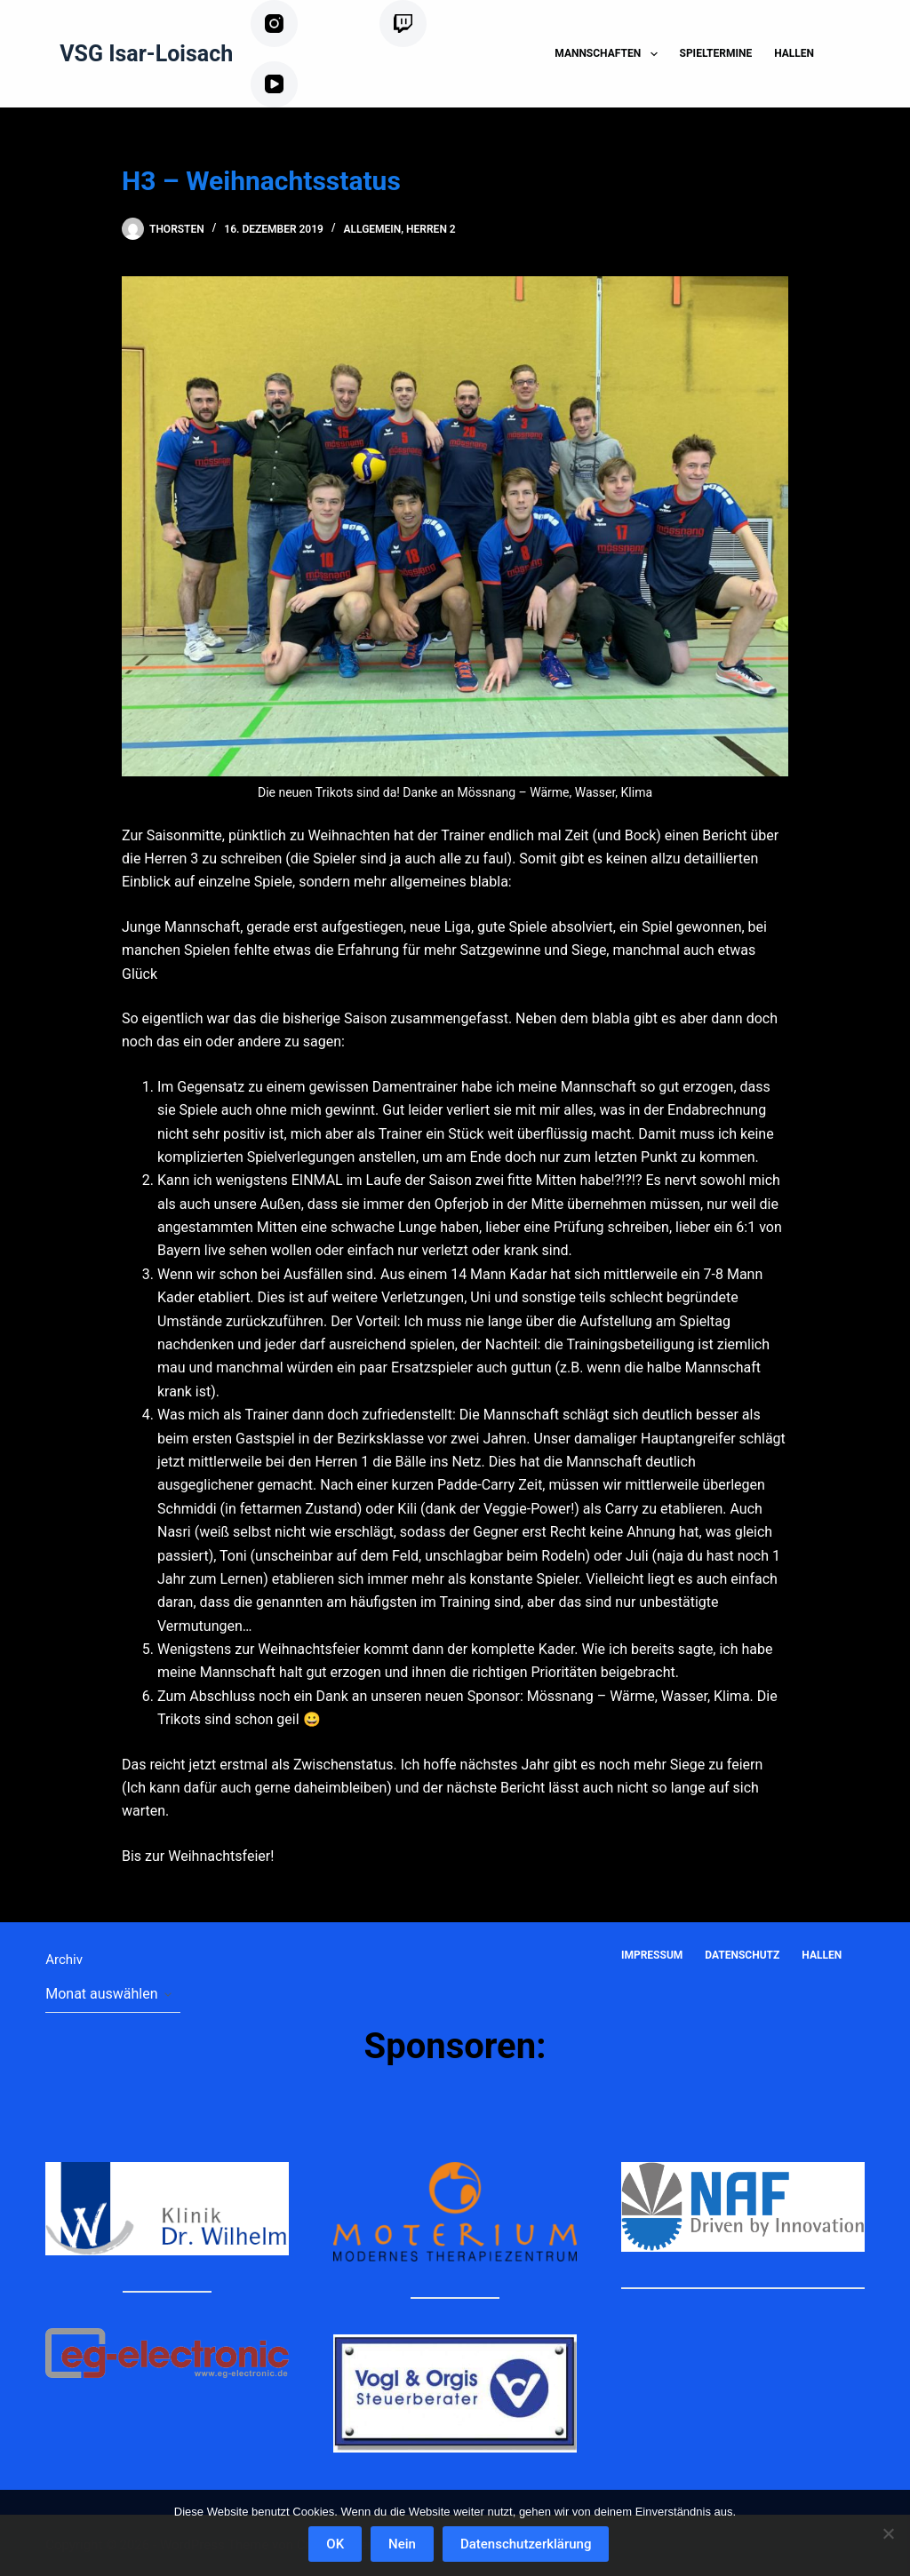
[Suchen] (858, 53)
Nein (403, 2545)
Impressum (651, 1955)
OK (336, 2545)
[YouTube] (301, 84)
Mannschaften (609, 54)
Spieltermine (716, 53)
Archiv (64, 1960)
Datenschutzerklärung (526, 2545)
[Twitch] (426, 23)
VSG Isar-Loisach (146, 54)
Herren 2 (431, 229)
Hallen (794, 53)
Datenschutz (742, 1955)
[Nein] (888, 2533)
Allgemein (373, 229)
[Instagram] (308, 23)
